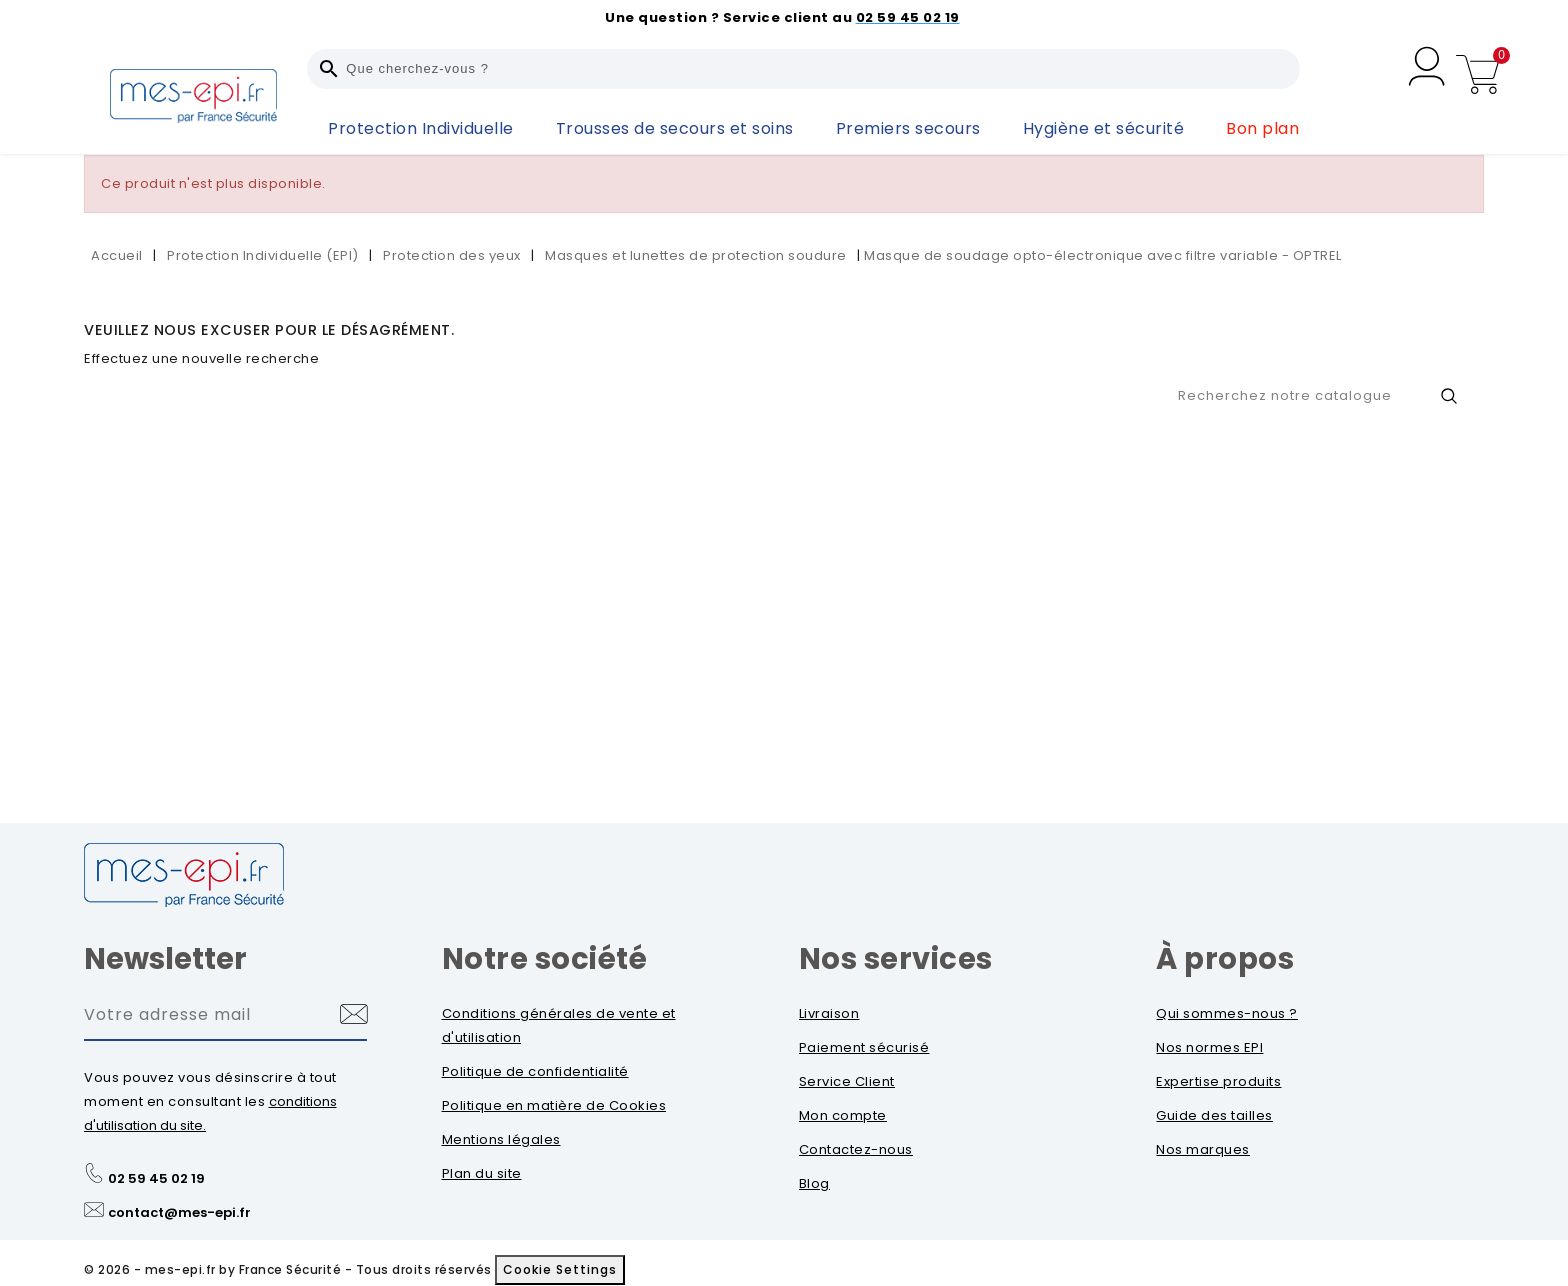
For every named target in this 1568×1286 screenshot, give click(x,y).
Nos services (896, 959)
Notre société (545, 959)
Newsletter (165, 959)
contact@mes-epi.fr (179, 1212)
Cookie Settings (560, 1269)
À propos (1225, 959)
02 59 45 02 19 (156, 1178)
